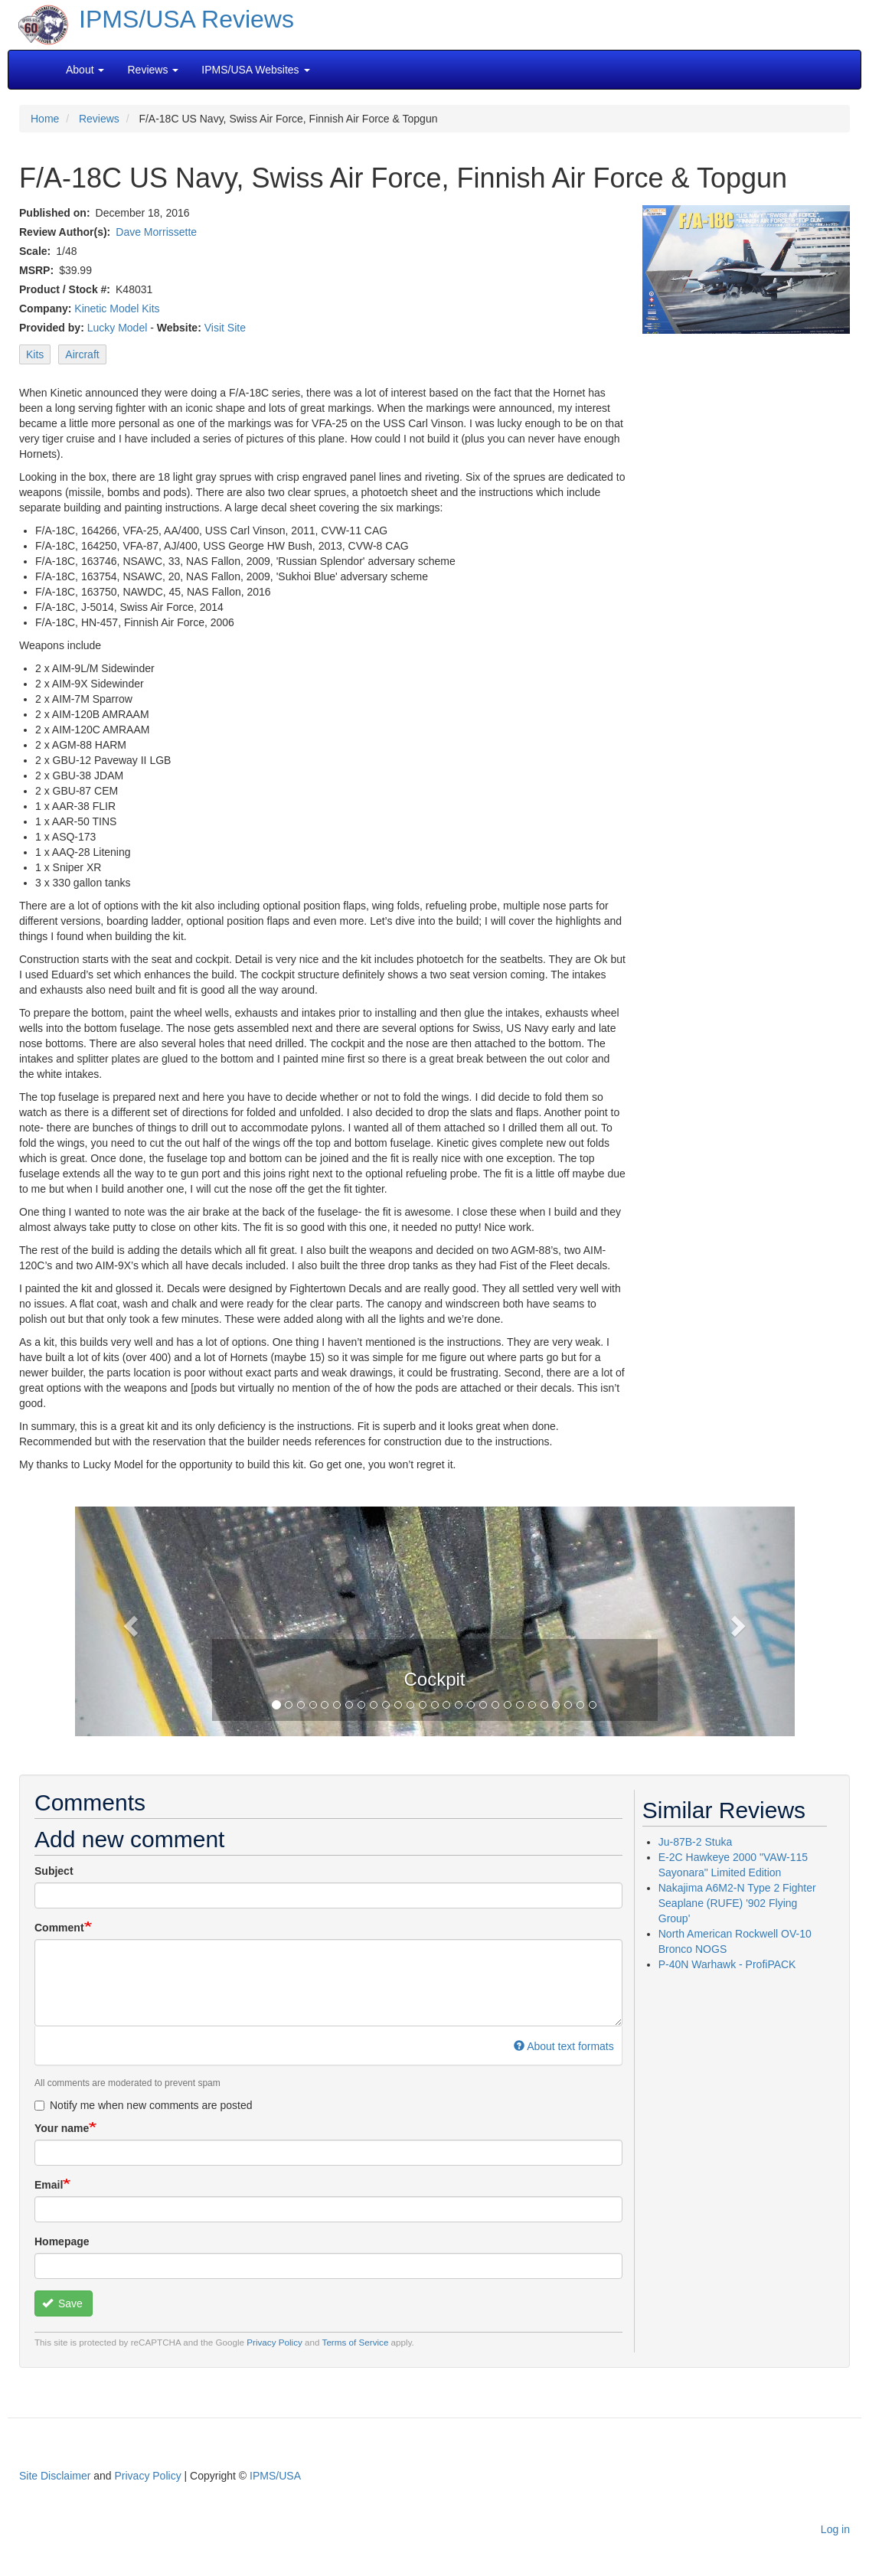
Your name (61, 2128)
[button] (129, 1621)
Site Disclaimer (54, 2476)
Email (48, 2185)
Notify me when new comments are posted (143, 2105)
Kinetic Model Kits (116, 308)
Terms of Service (355, 2342)
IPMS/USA (275, 2476)
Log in (835, 2529)
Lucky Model (117, 328)
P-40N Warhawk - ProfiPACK (727, 1964)
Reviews (99, 119)
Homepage (62, 2241)
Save (62, 2303)
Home (45, 119)
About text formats (564, 2046)
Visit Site (225, 328)
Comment (59, 1927)
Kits (35, 354)
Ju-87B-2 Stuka (695, 1842)
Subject (54, 1871)
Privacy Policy (274, 2342)
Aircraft (82, 354)
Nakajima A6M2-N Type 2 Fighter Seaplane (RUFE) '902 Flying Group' (737, 1903)
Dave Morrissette (156, 232)
